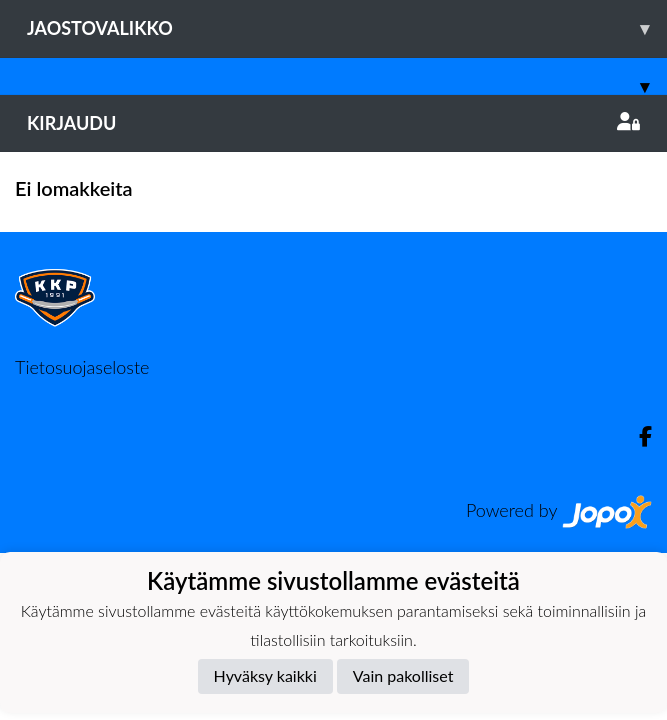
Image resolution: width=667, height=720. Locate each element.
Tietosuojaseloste (82, 367)
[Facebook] (637, 436)
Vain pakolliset (403, 675)
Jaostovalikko (347, 28)
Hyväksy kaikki (265, 675)
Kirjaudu (333, 123)
